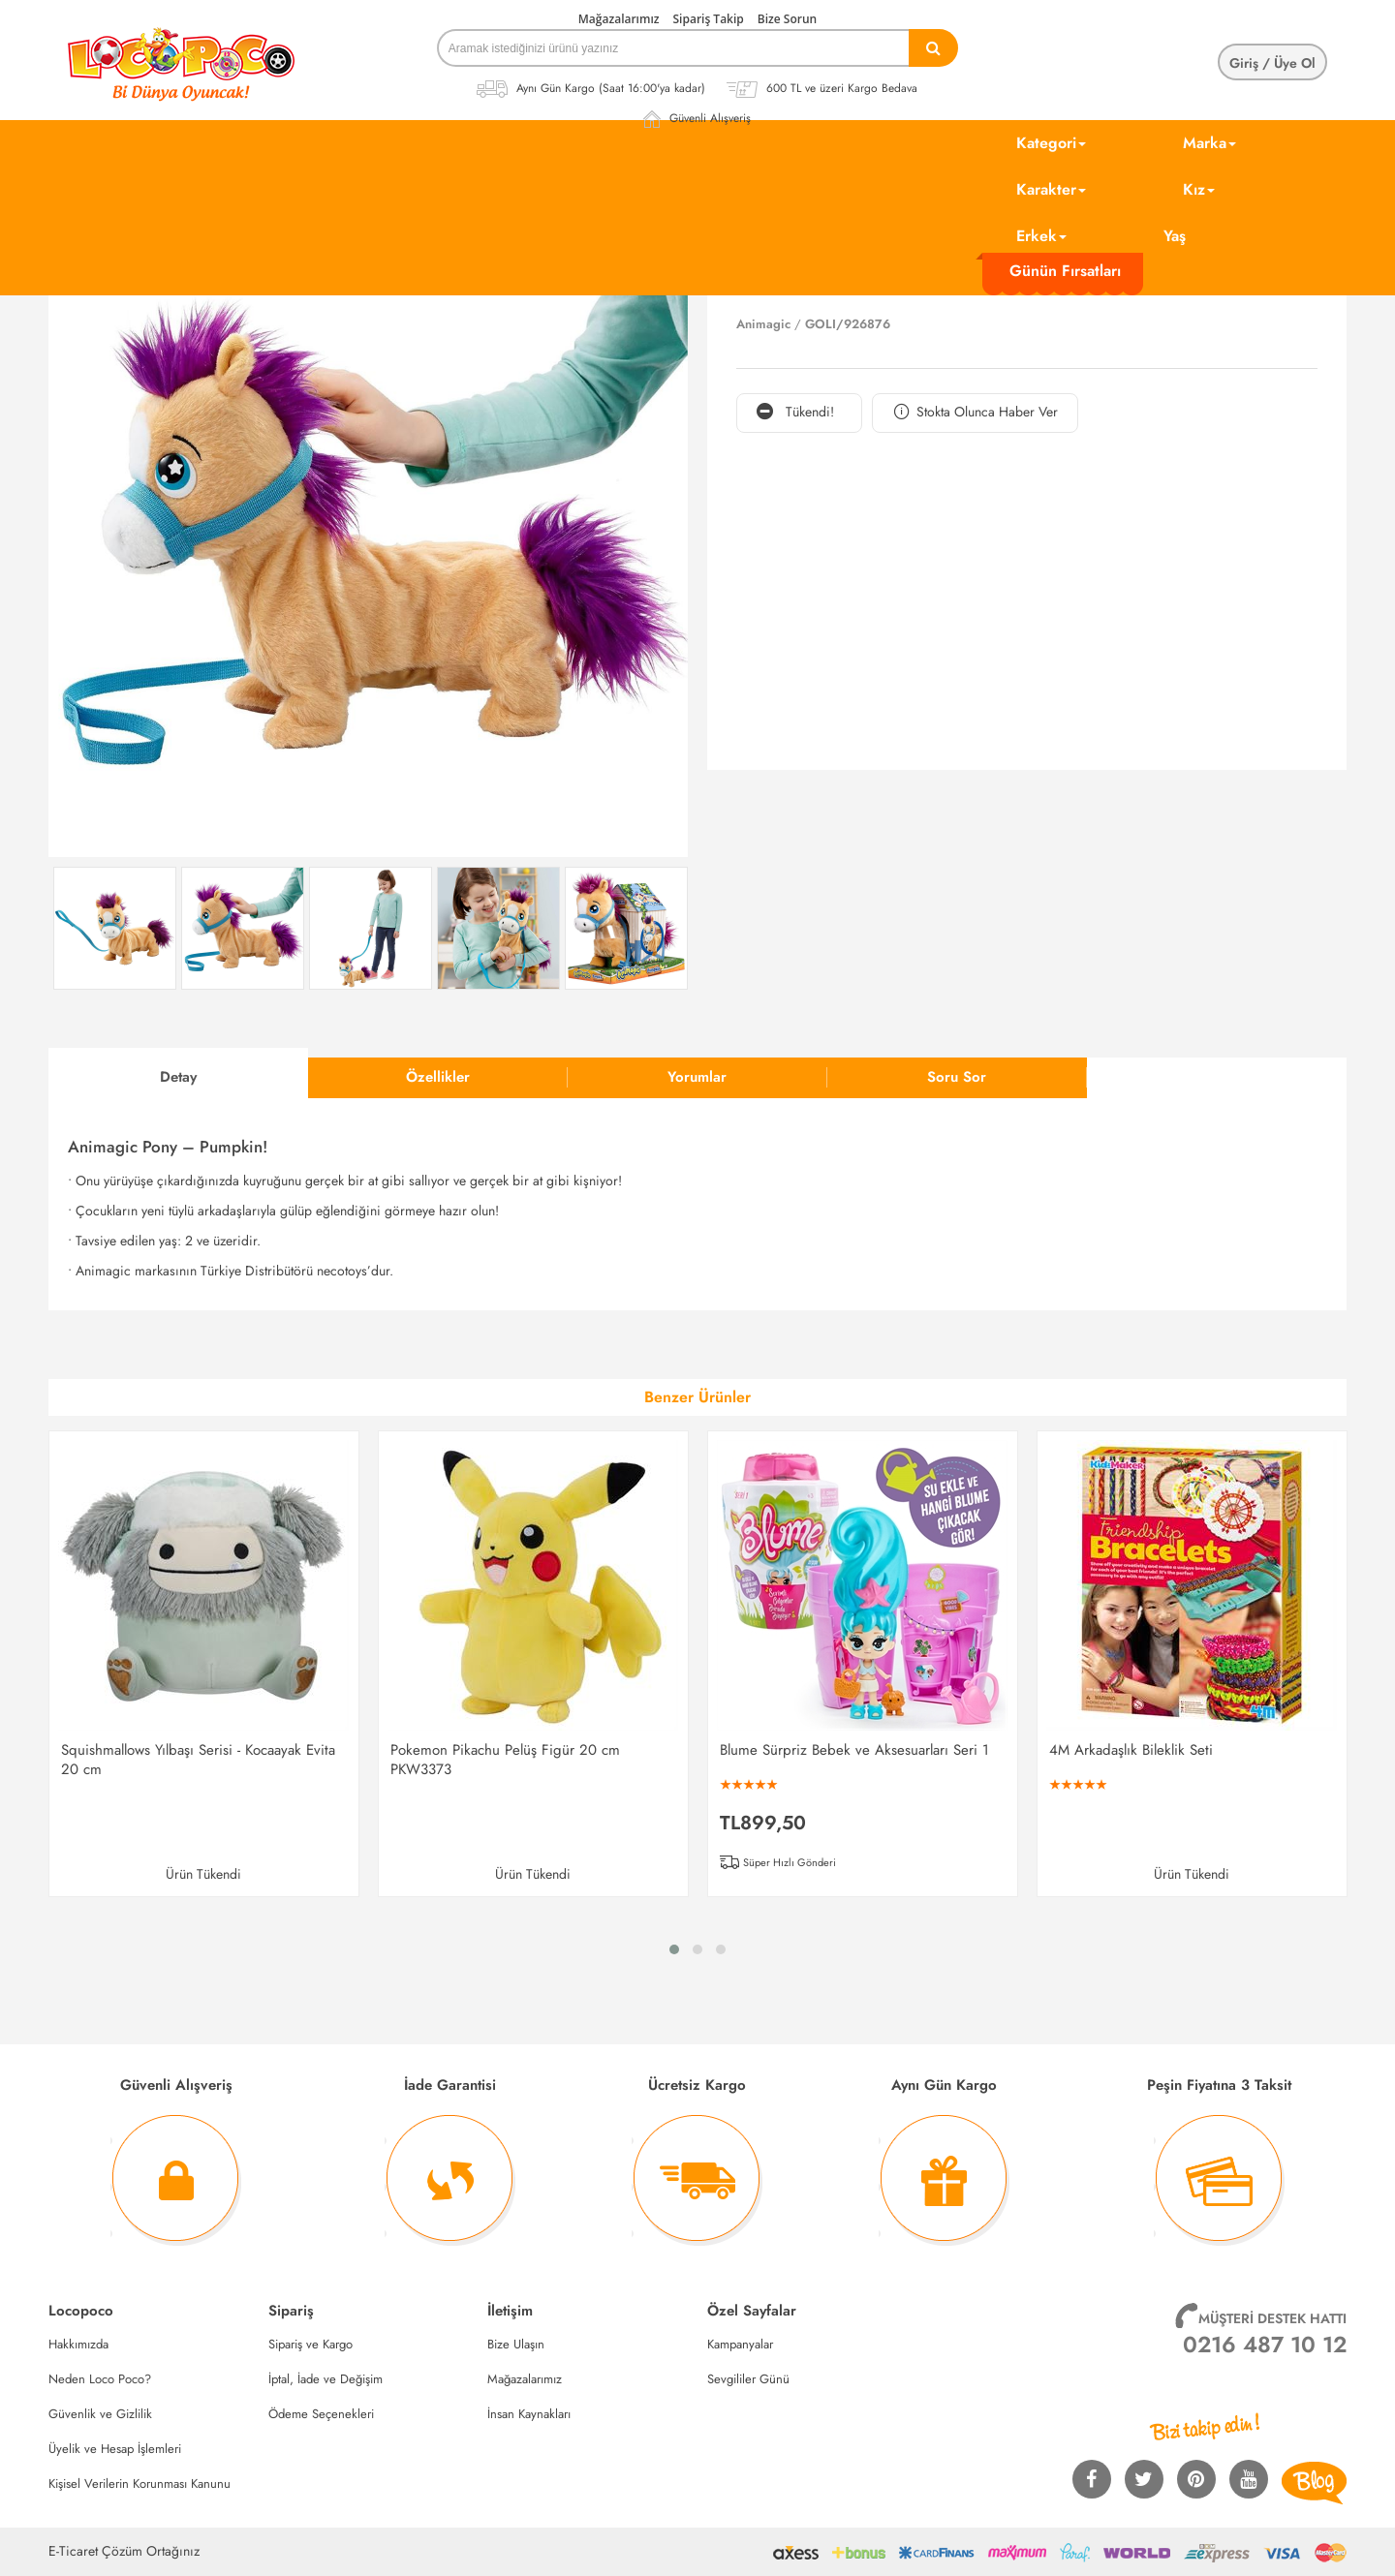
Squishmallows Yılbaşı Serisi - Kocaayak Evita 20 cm (198, 1759)
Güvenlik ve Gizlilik (100, 2414)
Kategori (1051, 143)
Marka (1209, 143)
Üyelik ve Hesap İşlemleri (114, 2448)
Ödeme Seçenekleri (321, 2414)
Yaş (1174, 236)
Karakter (1051, 189)
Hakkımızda (78, 2344)
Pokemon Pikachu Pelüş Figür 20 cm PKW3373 (505, 1759)
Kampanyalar (740, 2344)
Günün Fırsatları (1065, 271)
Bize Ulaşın (515, 2344)
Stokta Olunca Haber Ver (975, 412)
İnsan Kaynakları (529, 2414)
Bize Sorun (787, 19)
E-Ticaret (73, 2551)
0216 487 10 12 (1265, 2344)
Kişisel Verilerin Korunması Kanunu (139, 2483)
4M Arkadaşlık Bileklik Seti (1131, 1750)
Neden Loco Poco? (99, 2379)
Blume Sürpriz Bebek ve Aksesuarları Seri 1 (854, 1750)
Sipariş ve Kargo (310, 2344)
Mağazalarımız (619, 19)
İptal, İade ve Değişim (325, 2379)
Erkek (1041, 236)
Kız (1199, 189)
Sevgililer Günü (748, 2379)
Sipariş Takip (708, 19)
